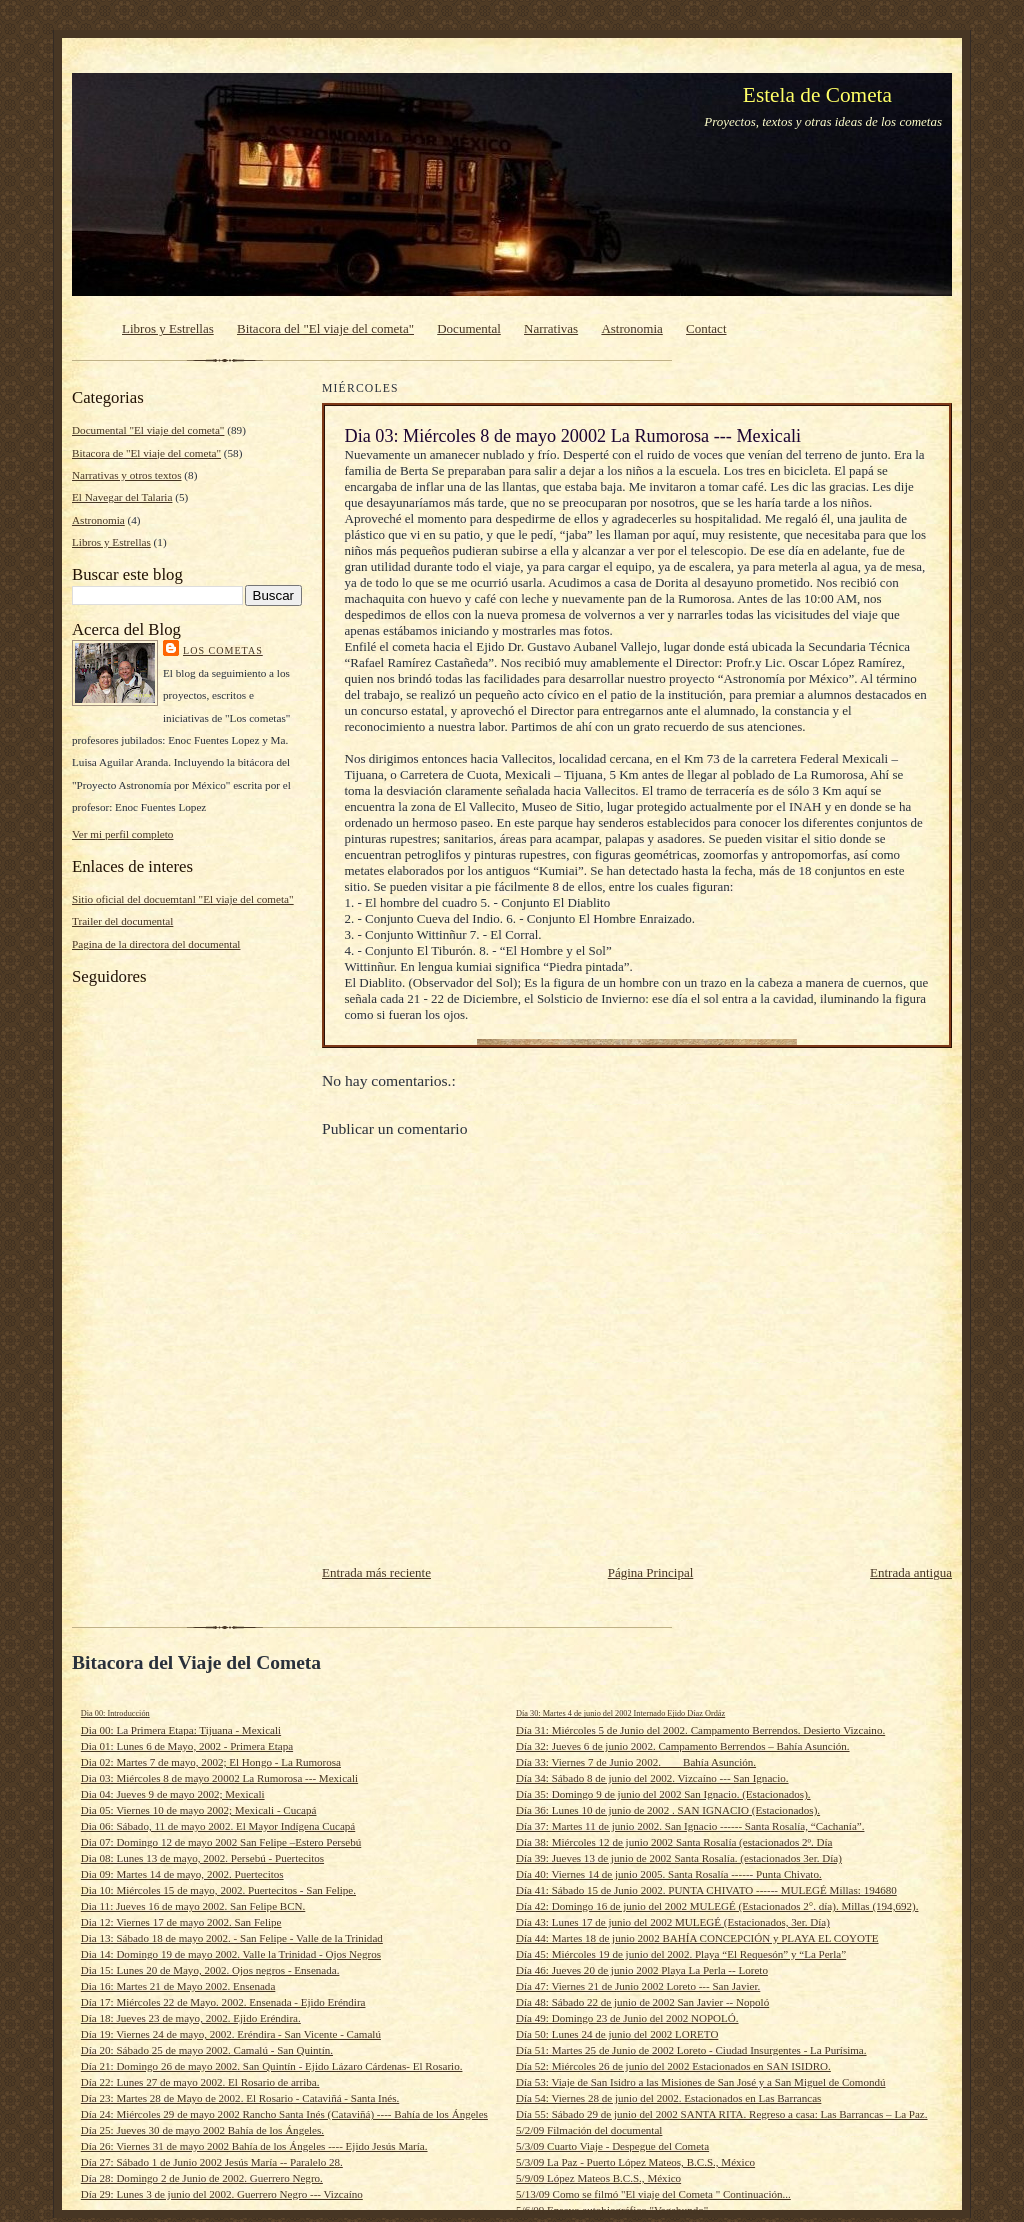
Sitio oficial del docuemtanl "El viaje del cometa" (183, 899)
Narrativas (551, 328)
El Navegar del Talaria (122, 497)
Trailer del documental (122, 921)
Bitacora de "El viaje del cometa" (146, 453)
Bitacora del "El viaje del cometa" (325, 328)
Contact (706, 328)
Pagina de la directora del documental (156, 944)
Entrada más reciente (376, 1572)
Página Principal (651, 1572)
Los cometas (223, 650)
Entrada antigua (911, 1572)
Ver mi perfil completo (122, 834)
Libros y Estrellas (168, 328)
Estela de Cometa (817, 95)
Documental (469, 328)
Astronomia (631, 328)
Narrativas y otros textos (127, 475)
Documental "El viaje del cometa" (148, 430)
